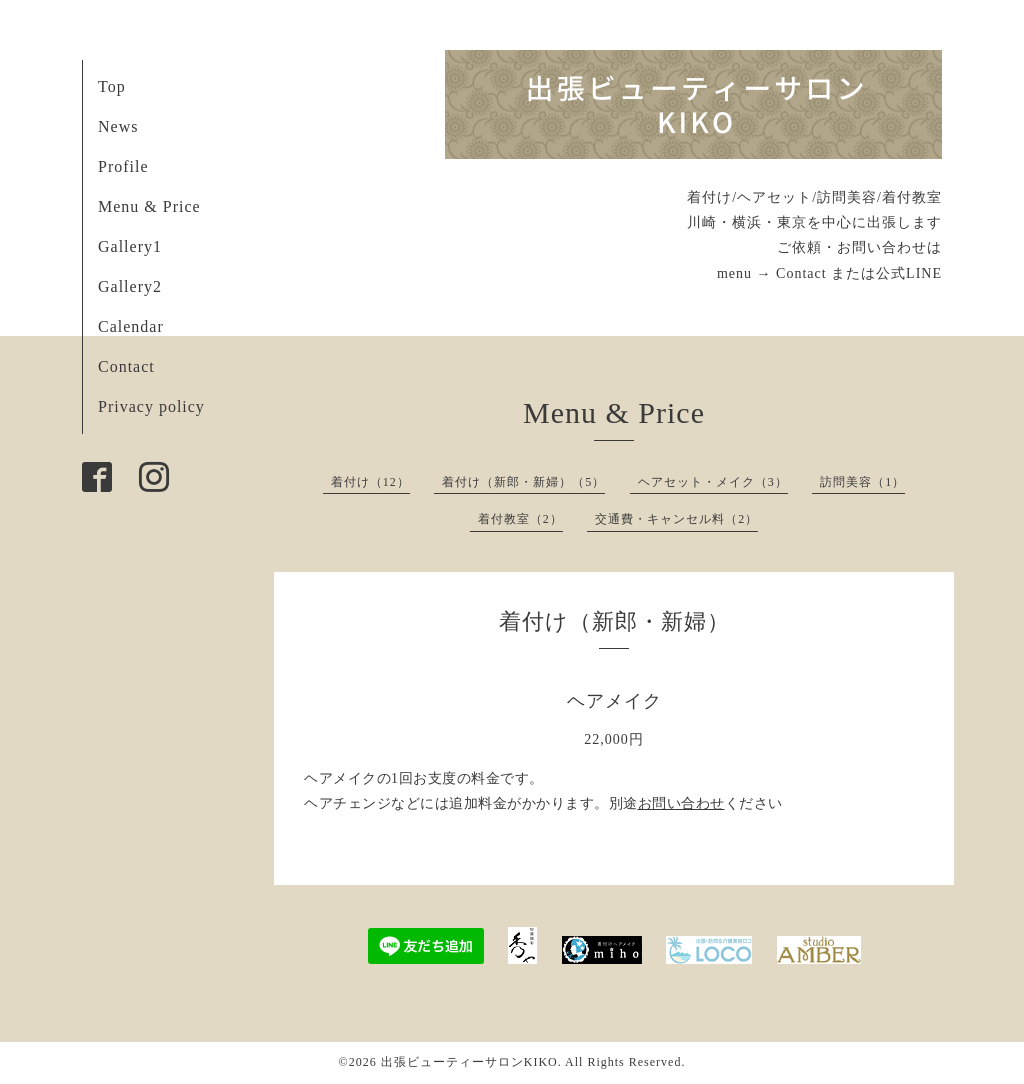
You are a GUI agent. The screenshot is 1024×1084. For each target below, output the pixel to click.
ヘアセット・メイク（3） (713, 482)
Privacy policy (151, 406)
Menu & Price (149, 206)
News (118, 126)
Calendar (131, 326)
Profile (123, 166)
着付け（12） (370, 482)
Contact (126, 366)
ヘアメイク (614, 701)
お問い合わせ (681, 803)
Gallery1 (130, 246)
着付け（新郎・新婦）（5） (523, 482)
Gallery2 (130, 286)
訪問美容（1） (862, 482)
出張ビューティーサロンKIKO (469, 1062)
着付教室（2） (520, 519)
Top (112, 86)
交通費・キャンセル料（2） (676, 519)
